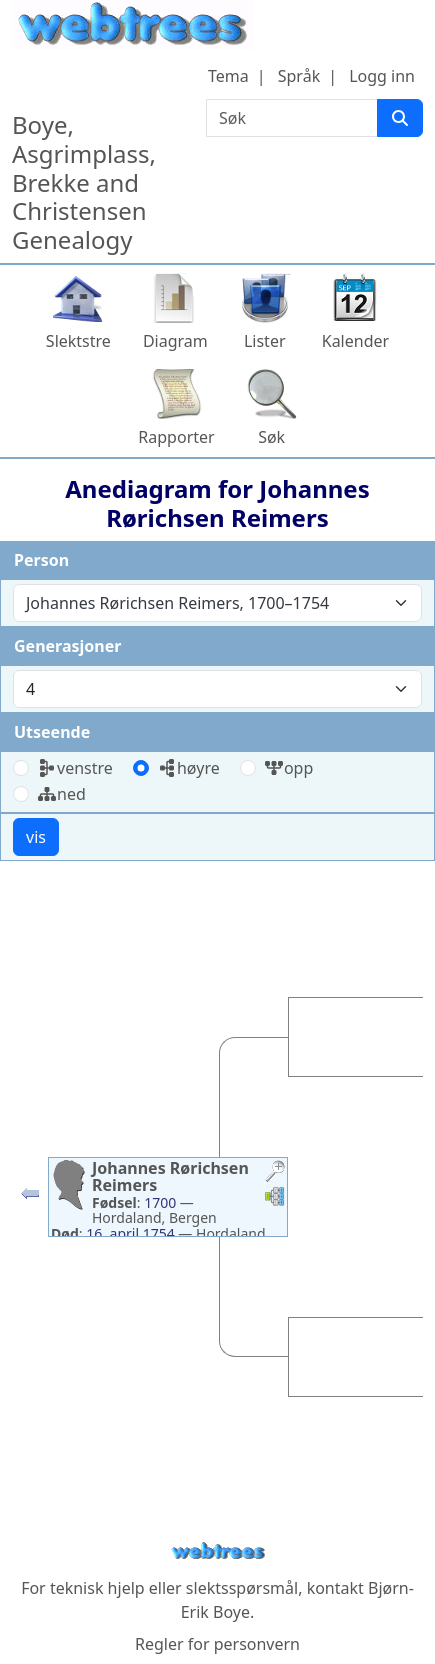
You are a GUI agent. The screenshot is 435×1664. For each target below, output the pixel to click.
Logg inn (382, 76)
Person (41, 560)
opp (288, 768)
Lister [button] (265, 341)
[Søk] (400, 118)
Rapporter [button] (176, 437)
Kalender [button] (355, 341)
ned (61, 794)
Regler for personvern (217, 1644)
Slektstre (78, 341)
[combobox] (217, 603)
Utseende (52, 732)
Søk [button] (271, 437)
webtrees (218, 1551)
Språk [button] (299, 76)
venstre (75, 768)
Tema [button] (228, 76)
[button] (30, 1198)
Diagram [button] (175, 341)
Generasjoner (67, 646)
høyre (188, 768)
